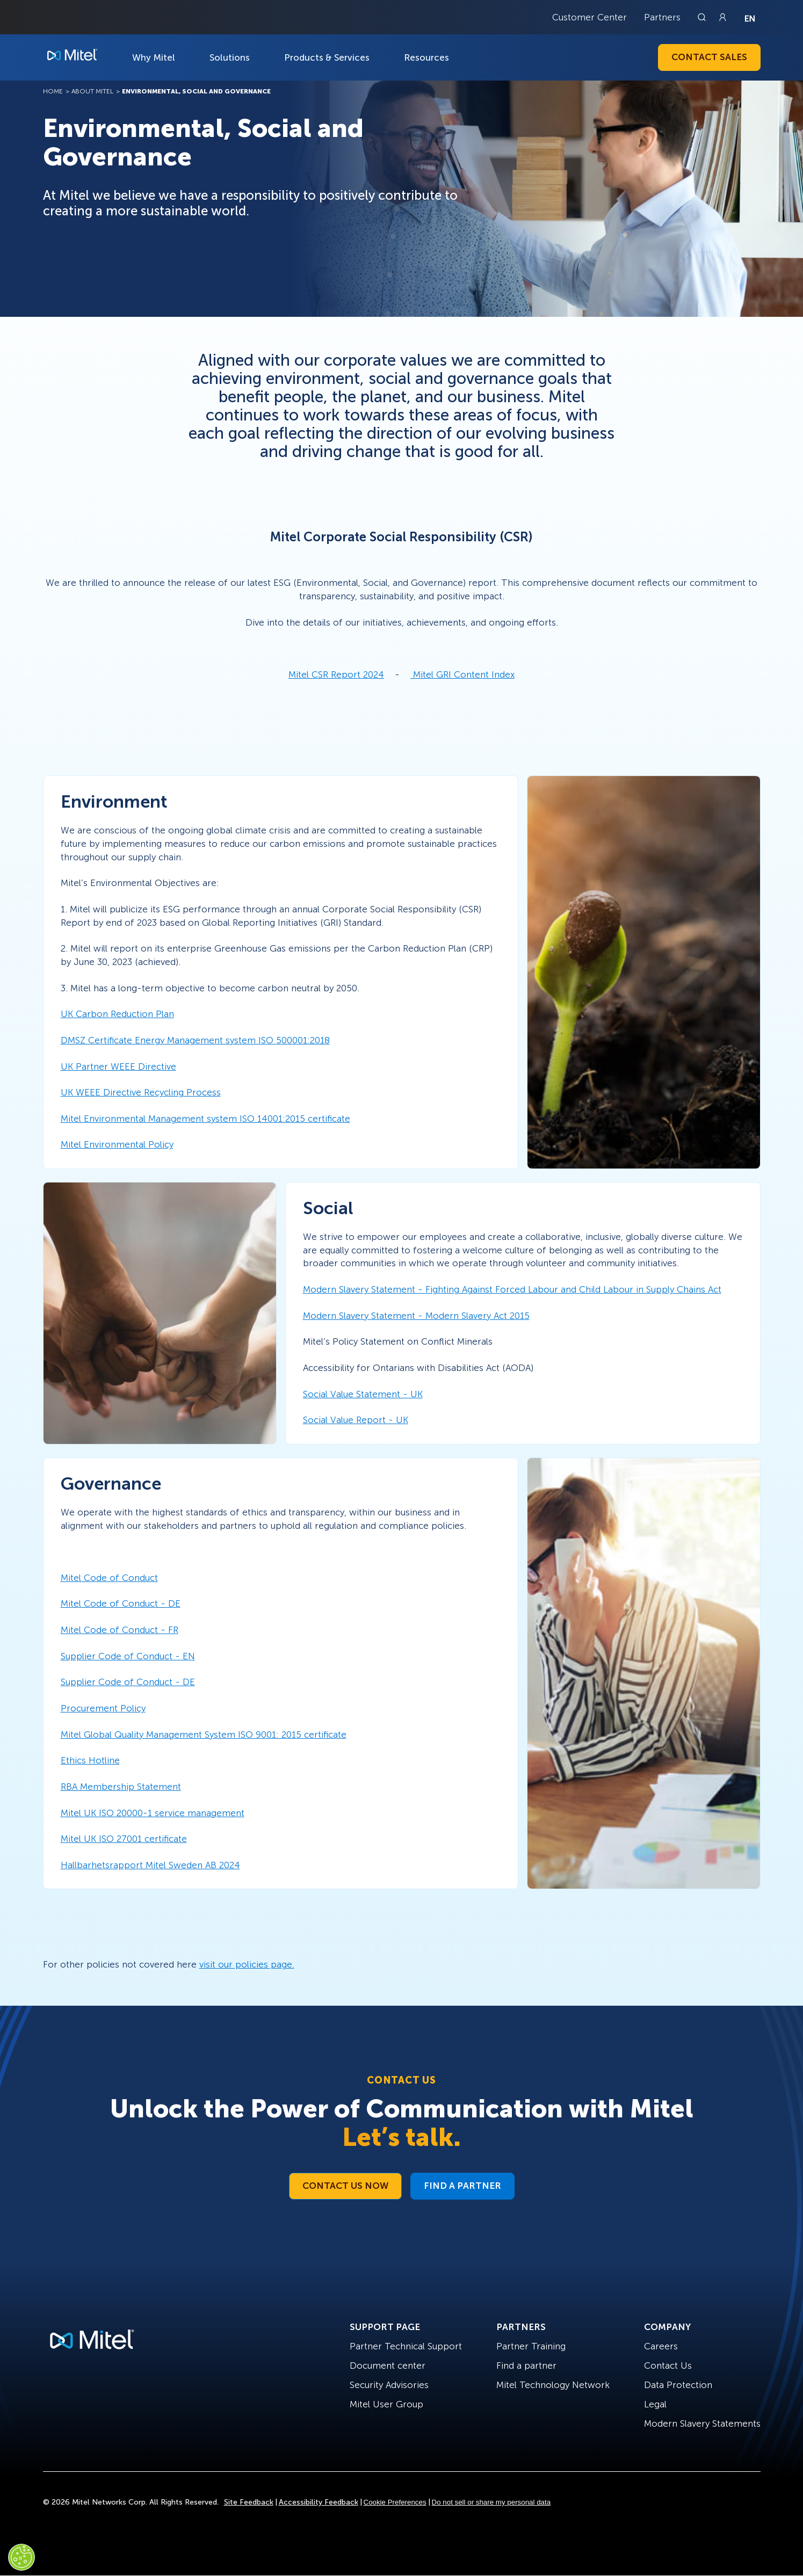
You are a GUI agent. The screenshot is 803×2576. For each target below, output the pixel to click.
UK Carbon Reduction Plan (117, 1013)
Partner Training (531, 2346)
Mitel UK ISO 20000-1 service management (152, 1813)
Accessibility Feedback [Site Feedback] (318, 2502)
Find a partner (526, 2365)
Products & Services (327, 57)
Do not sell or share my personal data (491, 2502)
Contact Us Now (345, 2185)
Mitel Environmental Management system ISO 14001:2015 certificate (205, 1118)
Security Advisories (389, 2384)
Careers (661, 2346)
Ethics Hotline (90, 1760)
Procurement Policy (103, 1708)
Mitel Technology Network (553, 2384)
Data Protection (678, 2384)
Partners (662, 17)
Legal (655, 2404)
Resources (426, 57)
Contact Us (668, 2365)
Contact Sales (709, 57)
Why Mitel (153, 57)
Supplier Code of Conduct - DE (128, 1682)
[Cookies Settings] (21, 2557)
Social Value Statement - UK (363, 1394)
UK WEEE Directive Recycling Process (141, 1092)
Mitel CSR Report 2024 (336, 674)
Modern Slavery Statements (702, 2423)
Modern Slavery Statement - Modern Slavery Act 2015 (416, 1315)
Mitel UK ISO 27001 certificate (124, 1838)
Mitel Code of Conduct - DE (120, 1603)
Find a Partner (462, 2185)
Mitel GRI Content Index (464, 674)
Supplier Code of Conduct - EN (128, 1656)
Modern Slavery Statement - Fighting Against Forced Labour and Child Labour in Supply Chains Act (512, 1289)
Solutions (229, 57)
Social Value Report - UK (355, 1419)
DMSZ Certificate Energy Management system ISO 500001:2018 (195, 1040)
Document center (387, 2365)
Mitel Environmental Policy (117, 1144)
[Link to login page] (722, 17)
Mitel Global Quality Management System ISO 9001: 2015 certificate (203, 1734)
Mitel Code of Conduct (109, 1577)
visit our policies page (245, 1964)
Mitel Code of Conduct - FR (119, 1629)
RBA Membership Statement (121, 1786)
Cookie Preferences (395, 2502)
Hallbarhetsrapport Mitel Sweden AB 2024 (150, 1865)
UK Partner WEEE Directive (118, 1066)
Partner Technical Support (406, 2346)
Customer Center (589, 17)
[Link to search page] (703, 17)
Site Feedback (248, 2502)
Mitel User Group (386, 2404)
